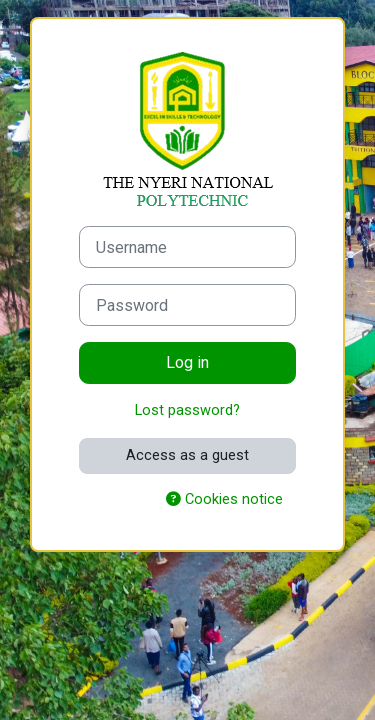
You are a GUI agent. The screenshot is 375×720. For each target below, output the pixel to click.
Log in (187, 362)
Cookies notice (224, 499)
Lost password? (187, 410)
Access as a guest (187, 455)
